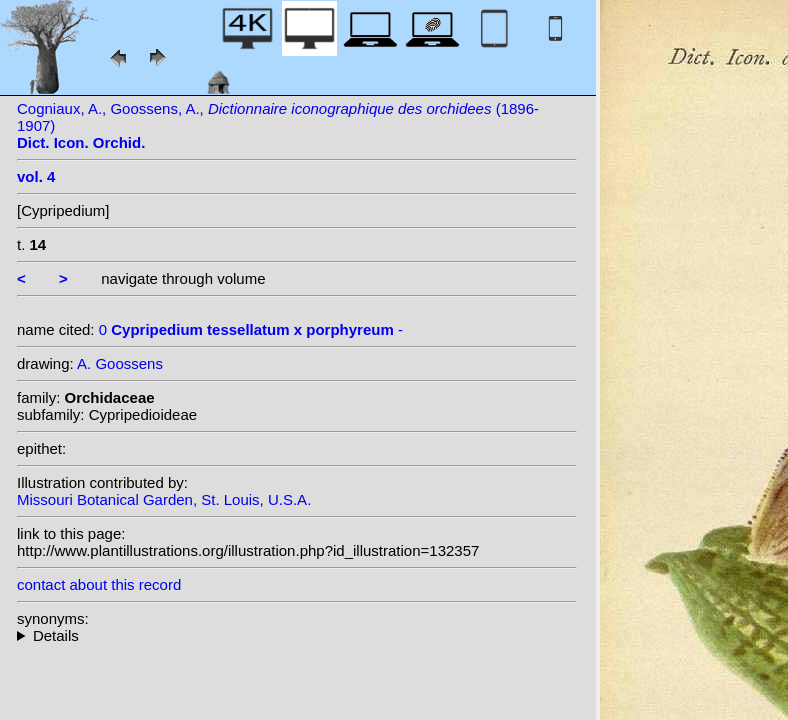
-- (297, 635)
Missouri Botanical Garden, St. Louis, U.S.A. (164, 499)
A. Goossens (120, 363)
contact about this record (99, 584)
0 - (251, 329)
